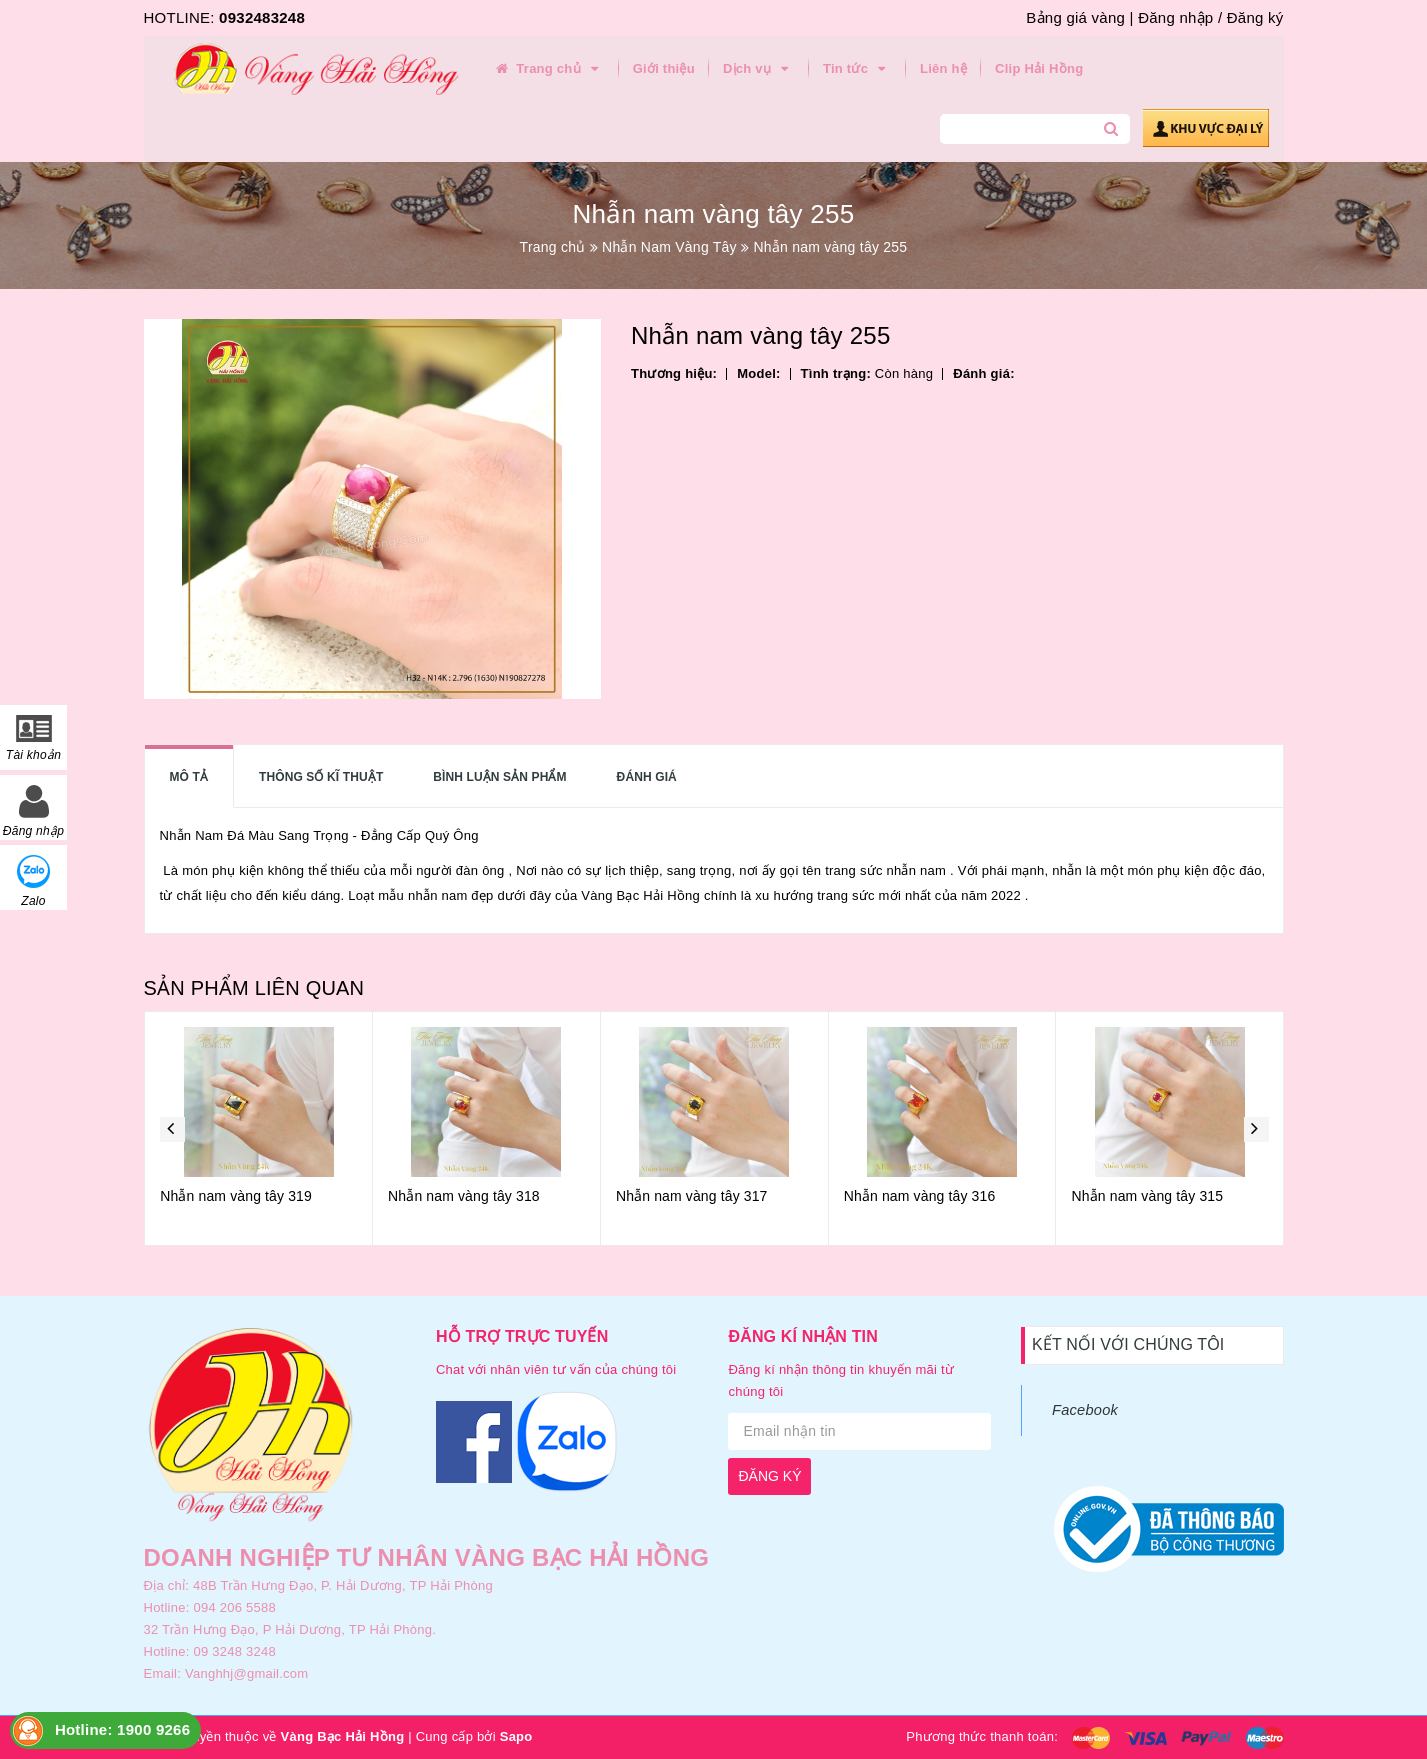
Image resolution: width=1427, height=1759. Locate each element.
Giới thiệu (664, 68)
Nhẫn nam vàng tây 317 (818, 1196)
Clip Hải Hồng (1039, 68)
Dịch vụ (759, 69)
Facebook (1085, 1410)
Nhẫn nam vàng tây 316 (1046, 1196)
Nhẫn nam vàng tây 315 (1274, 1196)
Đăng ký (1255, 17)
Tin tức (857, 69)
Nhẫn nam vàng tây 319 (362, 1196)
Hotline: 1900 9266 (122, 1729)
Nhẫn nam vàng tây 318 (590, 1196)
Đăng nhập (1175, 17)
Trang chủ (549, 69)
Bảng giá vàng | (1079, 17)
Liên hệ (943, 68)
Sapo (516, 1736)
